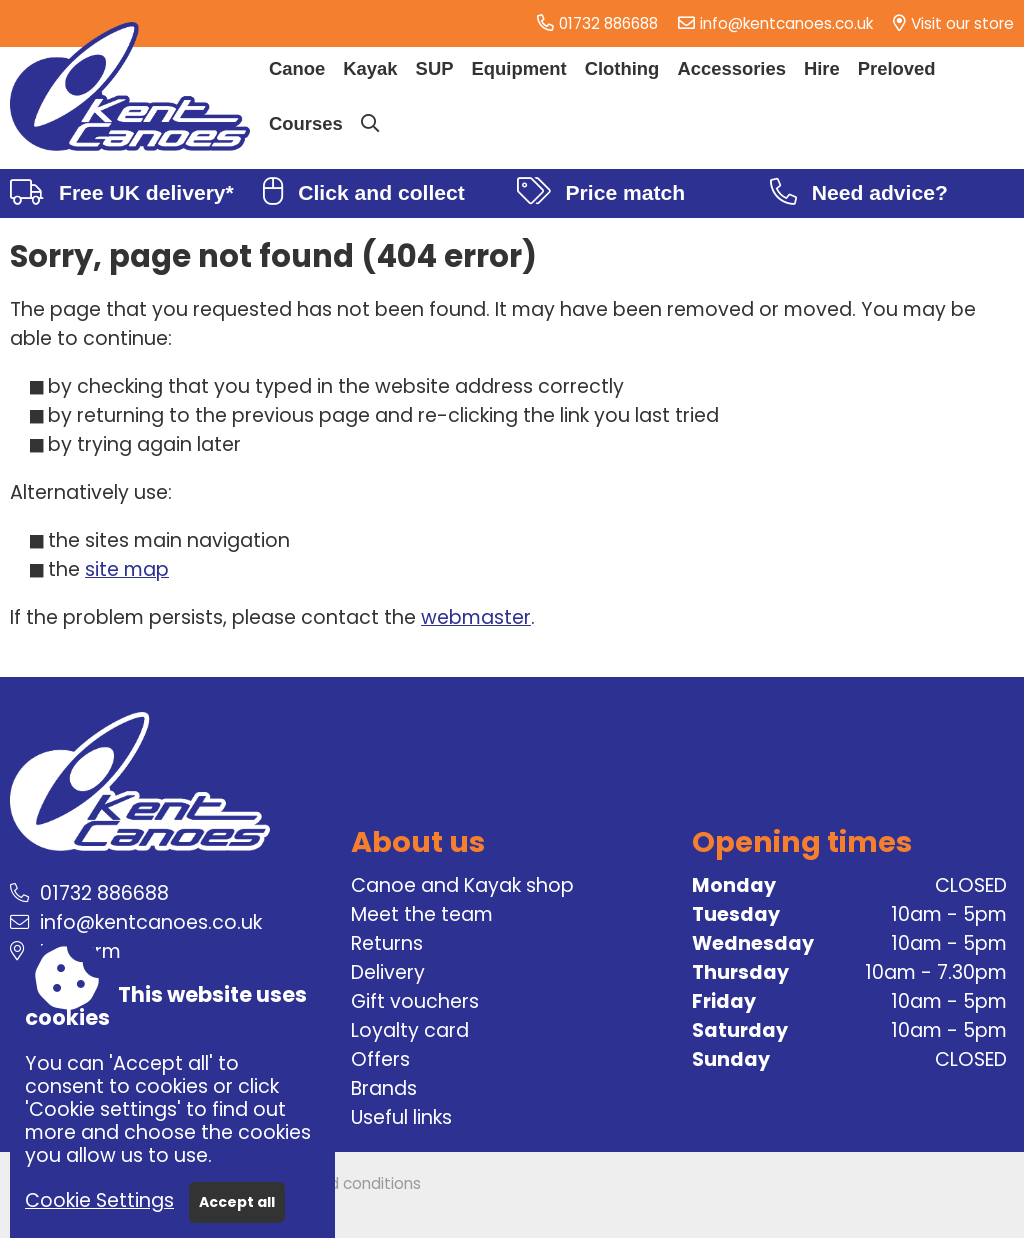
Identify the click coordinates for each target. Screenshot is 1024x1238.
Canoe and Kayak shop (462, 885)
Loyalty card (410, 1030)
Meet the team (422, 914)
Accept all (237, 1202)
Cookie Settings (99, 1200)
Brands (384, 1088)
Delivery (388, 972)
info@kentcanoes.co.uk (786, 23)
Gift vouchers (415, 1001)
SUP (435, 68)
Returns (387, 943)
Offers (380, 1059)
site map (127, 569)
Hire (822, 68)
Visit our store (962, 23)
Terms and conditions (340, 1183)
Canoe (297, 68)
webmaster (476, 617)
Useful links (401, 1117)
